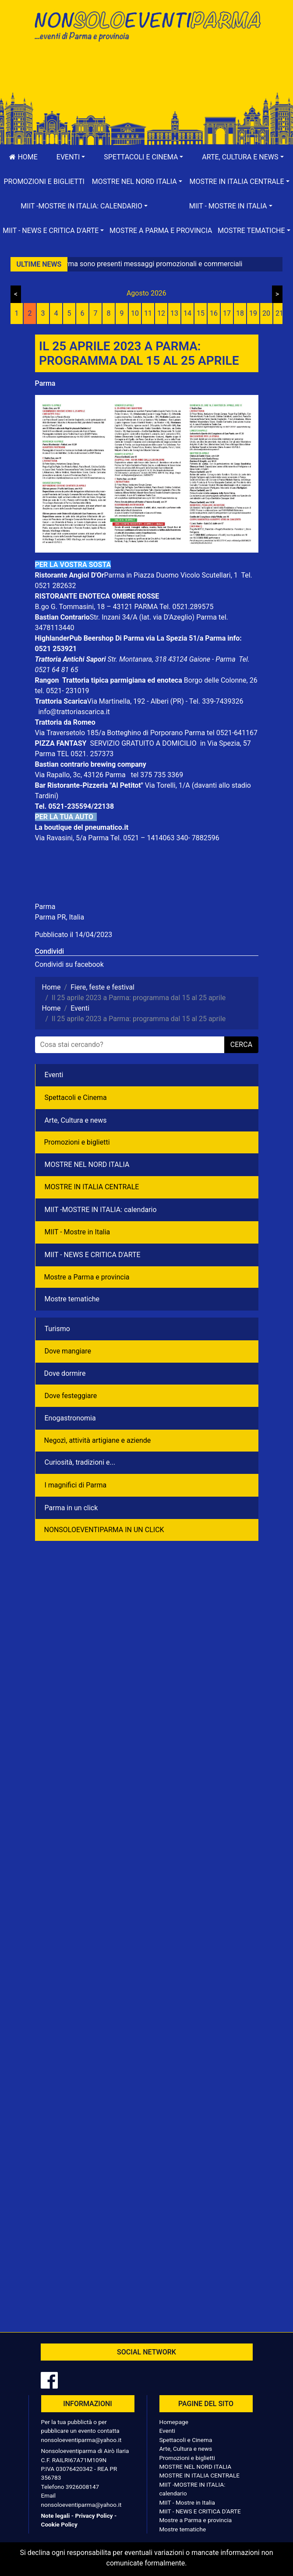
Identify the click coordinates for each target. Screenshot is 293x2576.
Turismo (57, 1329)
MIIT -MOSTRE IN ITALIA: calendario (101, 1209)
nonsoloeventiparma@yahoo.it (81, 2439)
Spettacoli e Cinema (76, 1097)
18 (240, 313)
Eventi (54, 1075)
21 (279, 313)
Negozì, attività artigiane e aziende (97, 1440)
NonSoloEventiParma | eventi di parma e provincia (146, 25)
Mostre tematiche (72, 1299)
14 (187, 313)
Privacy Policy (94, 2515)
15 (201, 313)
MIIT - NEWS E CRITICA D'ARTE (93, 1255)
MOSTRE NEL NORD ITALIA (87, 1164)
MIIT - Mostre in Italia (77, 1232)
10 (135, 313)
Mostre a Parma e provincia (160, 230)
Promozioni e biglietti (44, 181)
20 (266, 313)
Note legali (55, 2515)
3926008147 (82, 2486)
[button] (70, 157)
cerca (241, 1044)
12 (161, 313)
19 (253, 313)
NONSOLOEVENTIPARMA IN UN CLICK (104, 1530)
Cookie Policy (59, 2524)
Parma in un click (71, 1508)
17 (227, 313)
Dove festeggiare (71, 1396)
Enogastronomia (70, 1418)
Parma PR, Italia (60, 917)
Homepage (173, 2421)
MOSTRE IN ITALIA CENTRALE (92, 1187)
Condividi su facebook (69, 964)
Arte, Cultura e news (76, 1120)
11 (148, 313)
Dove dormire (65, 1373)
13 (174, 313)
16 (214, 313)
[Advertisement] (146, 75)
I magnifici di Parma (76, 1485)
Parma (45, 383)
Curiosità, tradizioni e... (80, 1462)
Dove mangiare (68, 1351)
